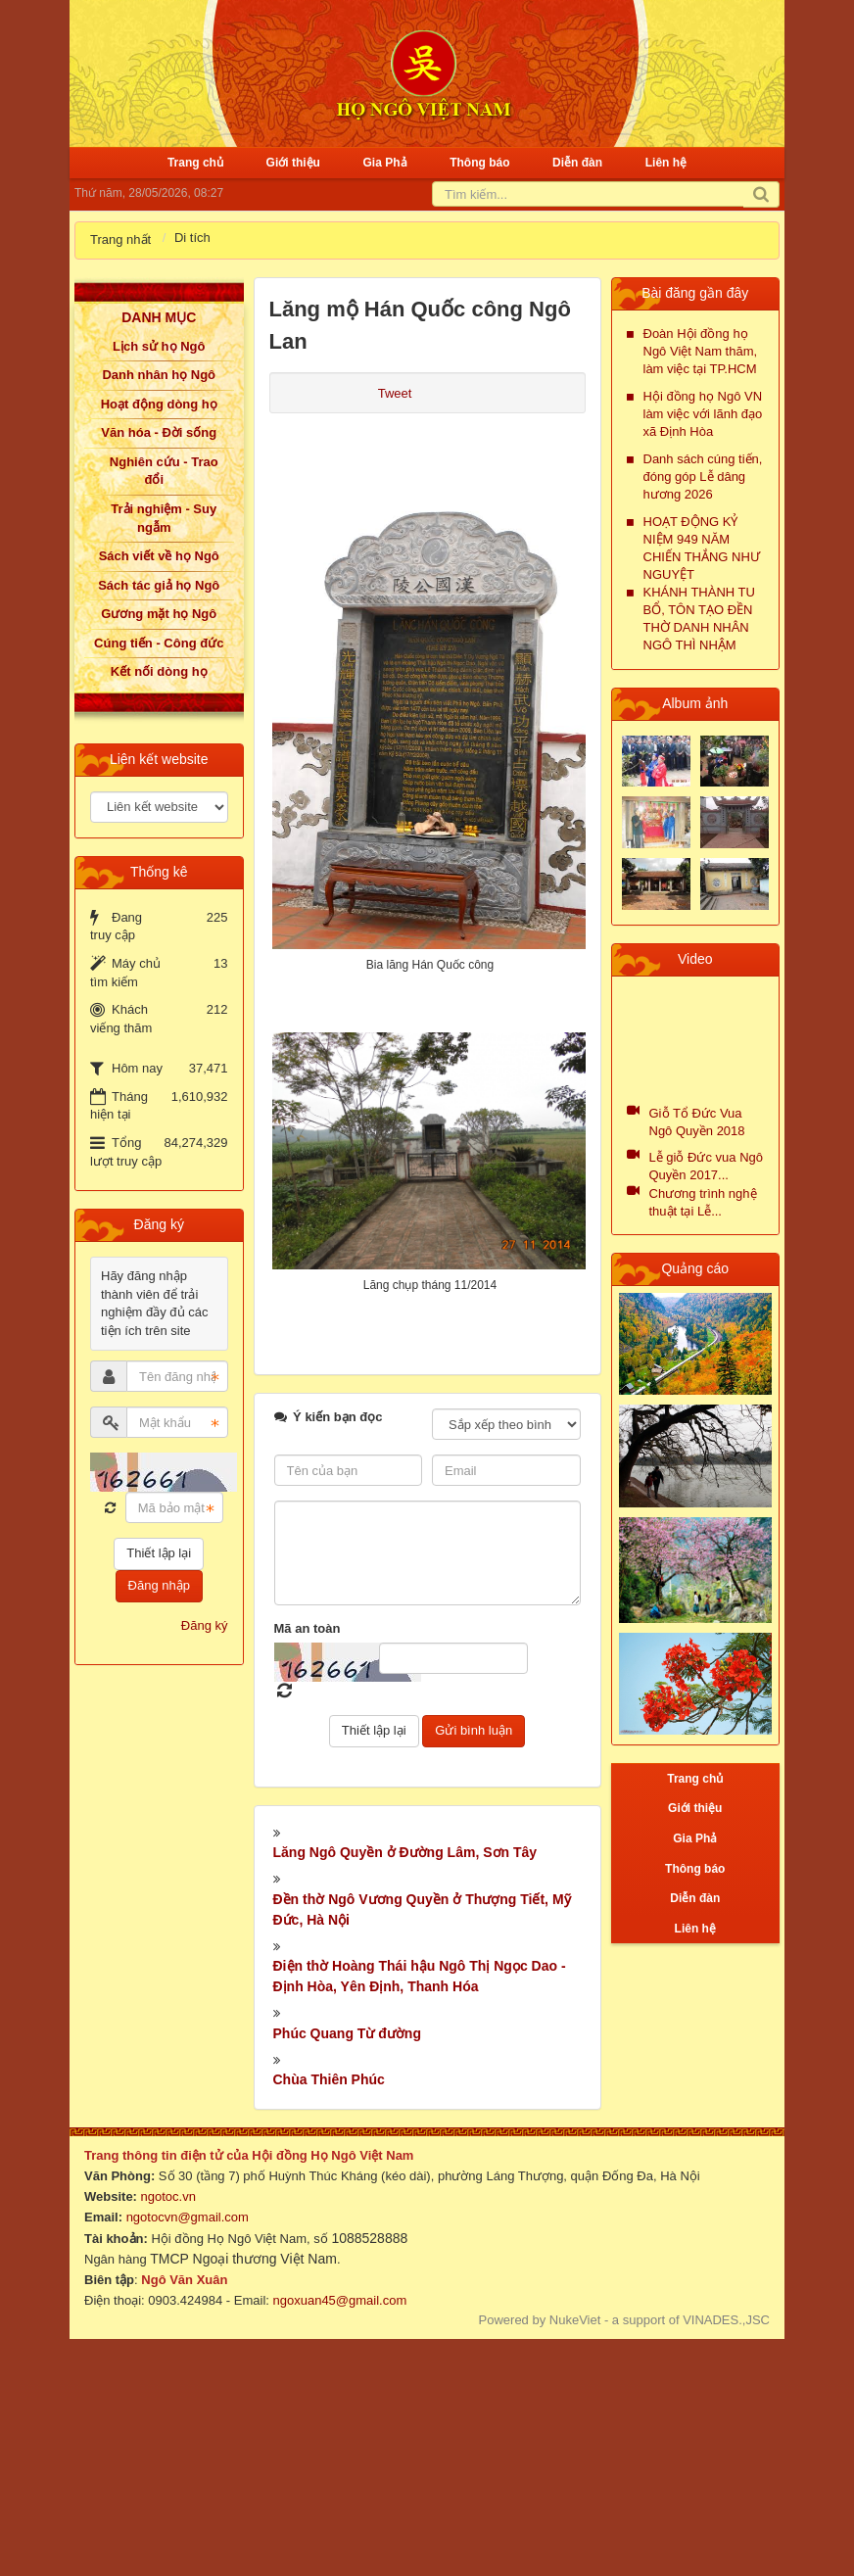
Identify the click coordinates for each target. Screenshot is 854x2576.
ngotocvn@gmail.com (187, 2217)
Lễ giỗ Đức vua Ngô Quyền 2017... (706, 1166)
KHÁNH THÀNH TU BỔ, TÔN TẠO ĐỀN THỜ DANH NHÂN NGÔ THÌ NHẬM (699, 618)
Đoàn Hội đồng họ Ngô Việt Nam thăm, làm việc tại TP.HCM (700, 351)
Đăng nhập (159, 1585)
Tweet (395, 393)
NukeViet (575, 2320)
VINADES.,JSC (726, 2320)
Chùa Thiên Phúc (329, 2079)
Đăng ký (204, 1625)
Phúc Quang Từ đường (347, 2033)
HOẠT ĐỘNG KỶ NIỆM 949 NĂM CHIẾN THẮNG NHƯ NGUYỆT (701, 548)
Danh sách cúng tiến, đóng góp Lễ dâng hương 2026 (703, 476)
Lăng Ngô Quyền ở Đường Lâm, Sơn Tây (405, 1852)
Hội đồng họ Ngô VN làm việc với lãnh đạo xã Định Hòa (703, 414)
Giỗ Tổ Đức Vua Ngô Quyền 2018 (697, 1122)
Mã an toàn (307, 1628)
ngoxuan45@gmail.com (337, 2300)
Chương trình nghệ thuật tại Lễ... (703, 1202)
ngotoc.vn (168, 2196)
